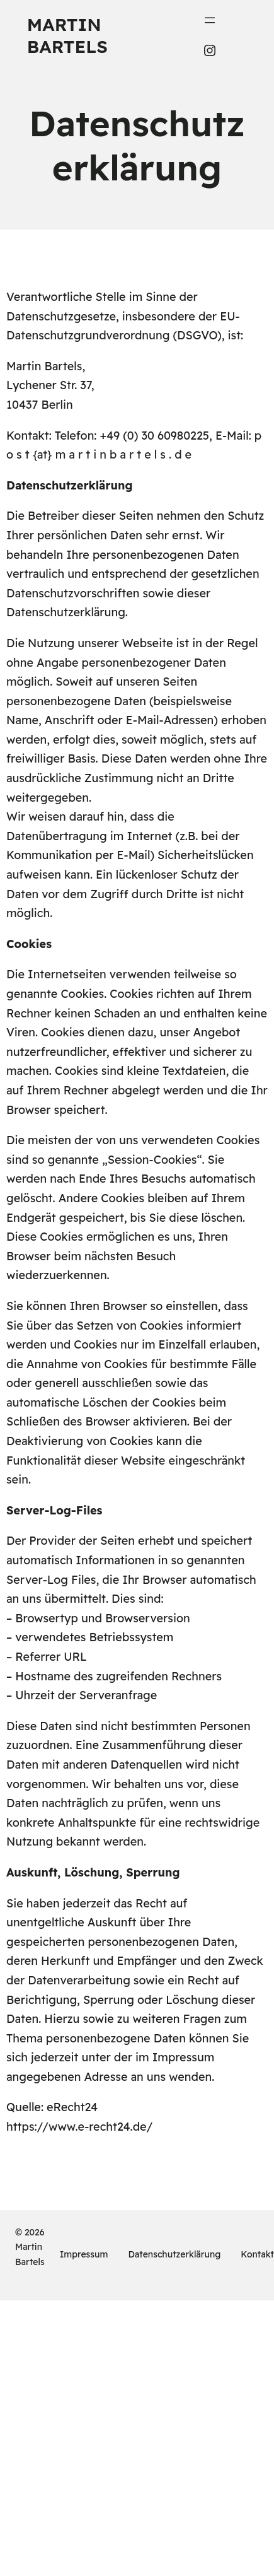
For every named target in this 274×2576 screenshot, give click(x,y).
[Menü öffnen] (209, 20)
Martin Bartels (67, 35)
